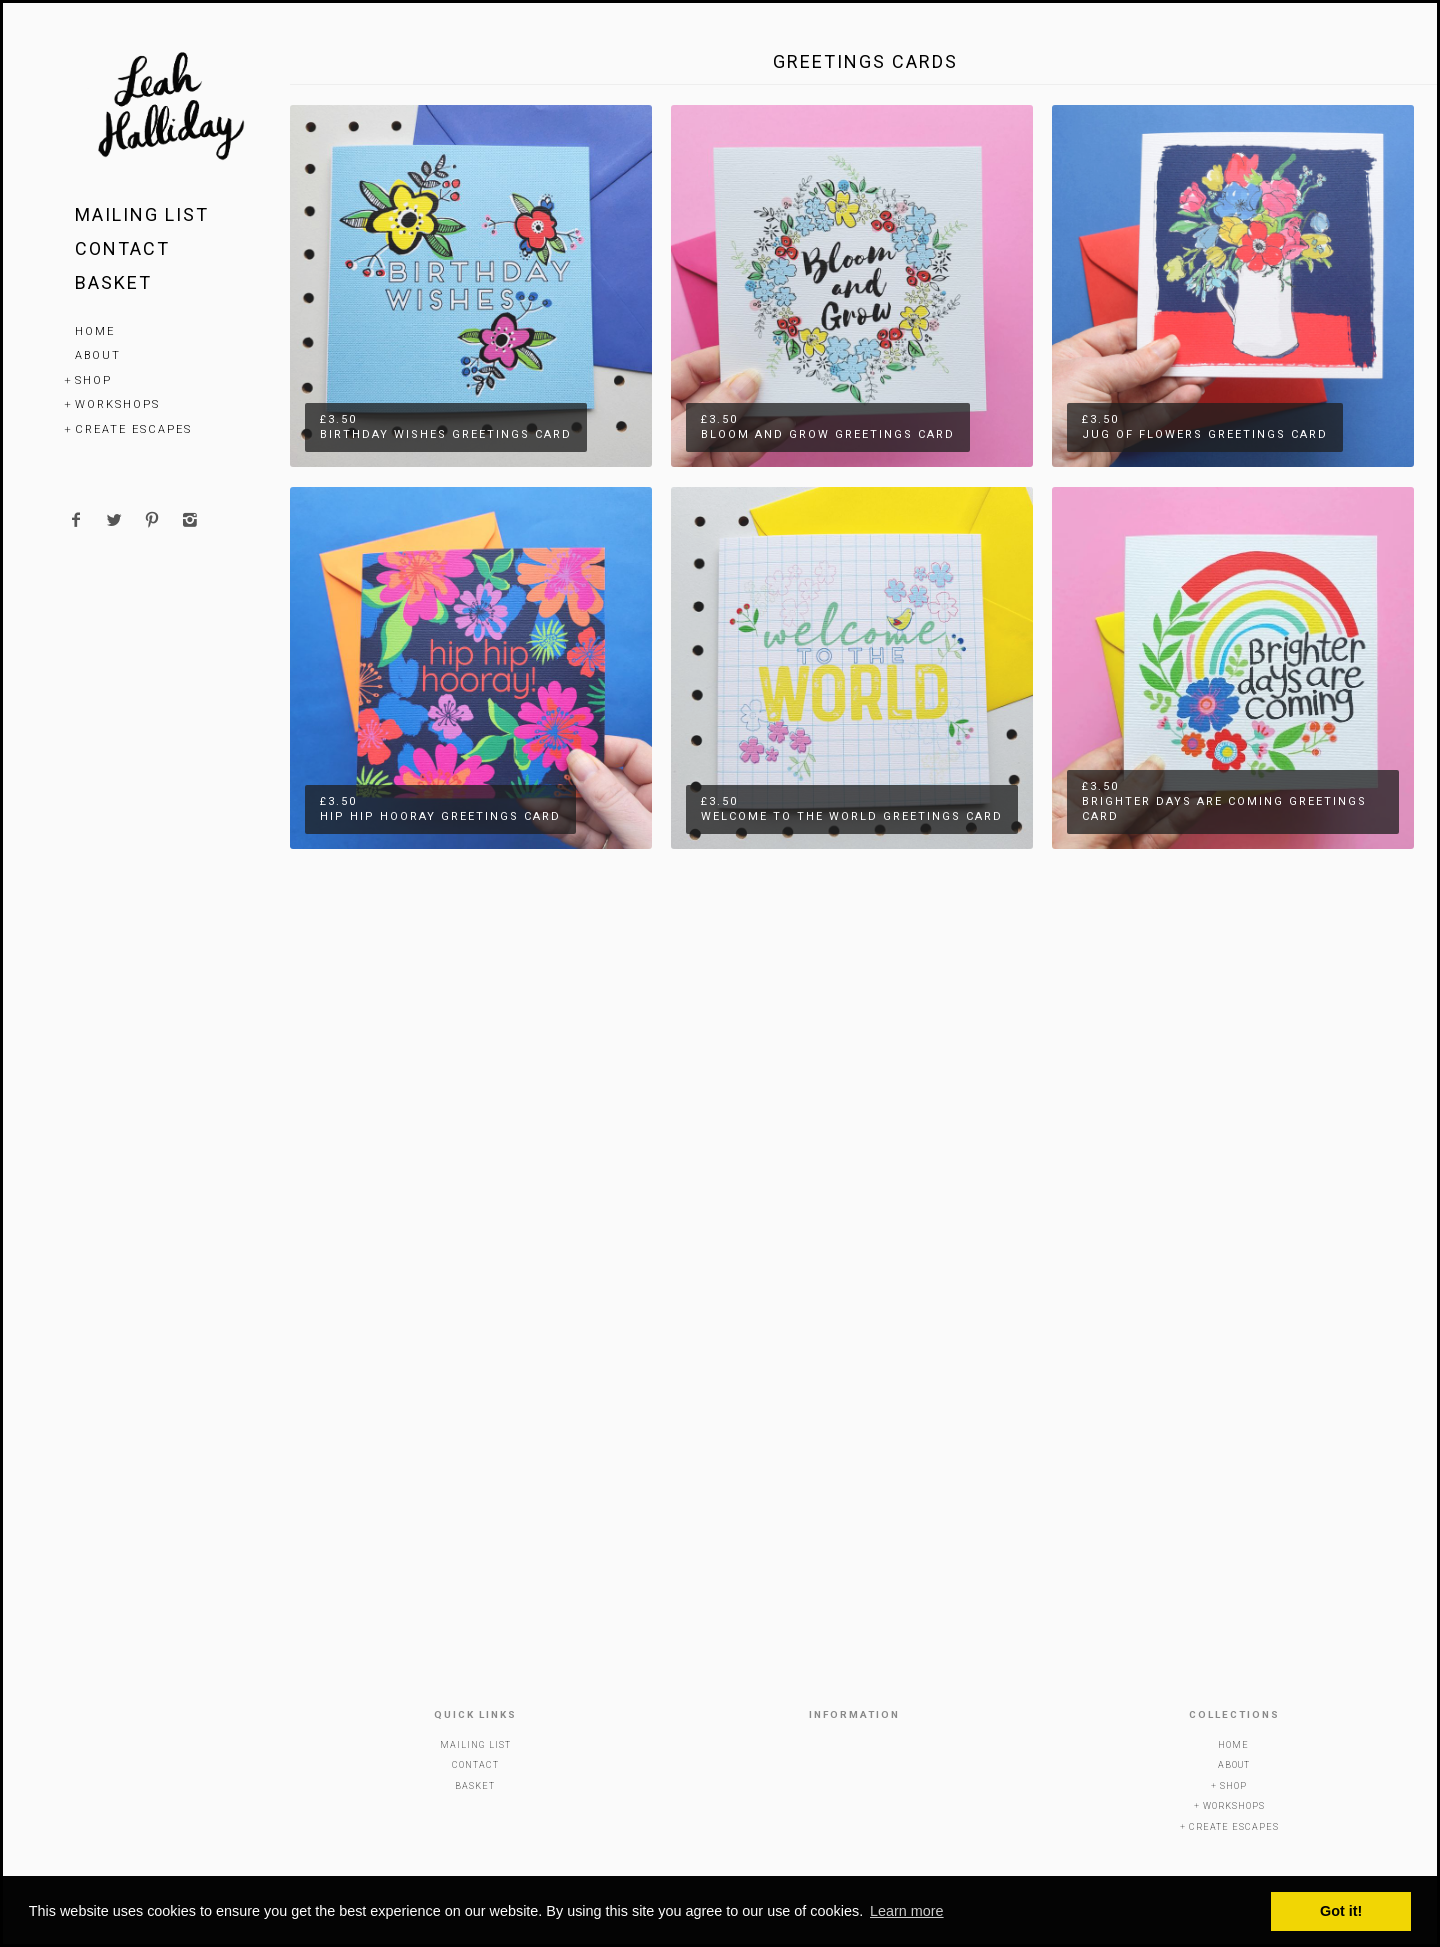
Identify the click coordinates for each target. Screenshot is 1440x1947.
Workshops (117, 404)
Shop (93, 380)
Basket (113, 282)
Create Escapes (133, 429)
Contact (122, 248)
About (98, 355)
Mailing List (142, 214)
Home (95, 331)
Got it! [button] (1341, 1911)
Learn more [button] (907, 1911)
